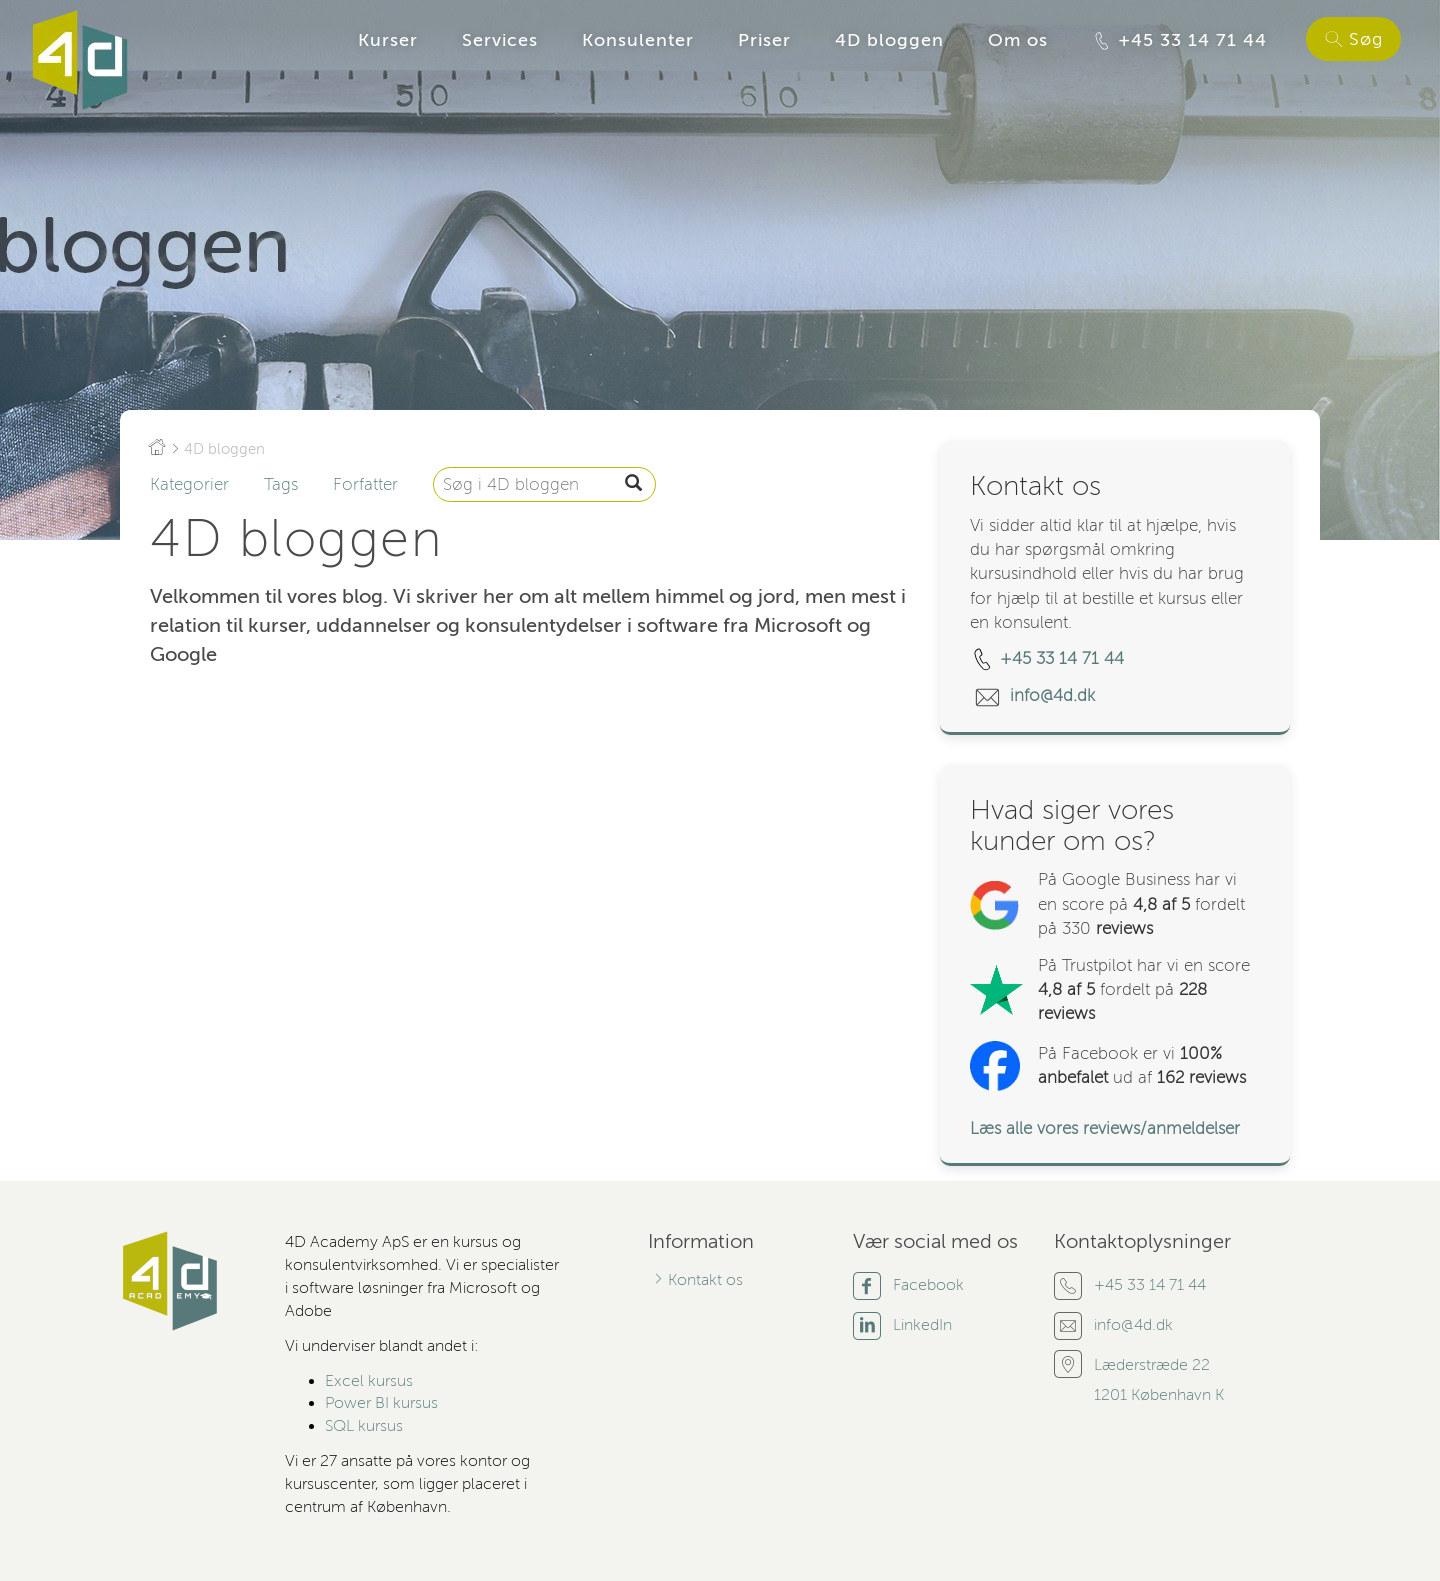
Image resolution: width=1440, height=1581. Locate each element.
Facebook (928, 1285)
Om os (1018, 40)
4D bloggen (889, 40)
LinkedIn (922, 1325)
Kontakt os (705, 1280)
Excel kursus (369, 1381)
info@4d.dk (1055, 695)
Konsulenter (638, 40)
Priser (764, 40)
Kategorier (189, 484)
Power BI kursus (381, 1403)
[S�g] (633, 485)
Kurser (388, 40)
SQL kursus (364, 1426)
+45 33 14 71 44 (1179, 40)
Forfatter (365, 484)
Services (500, 40)
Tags (281, 484)
